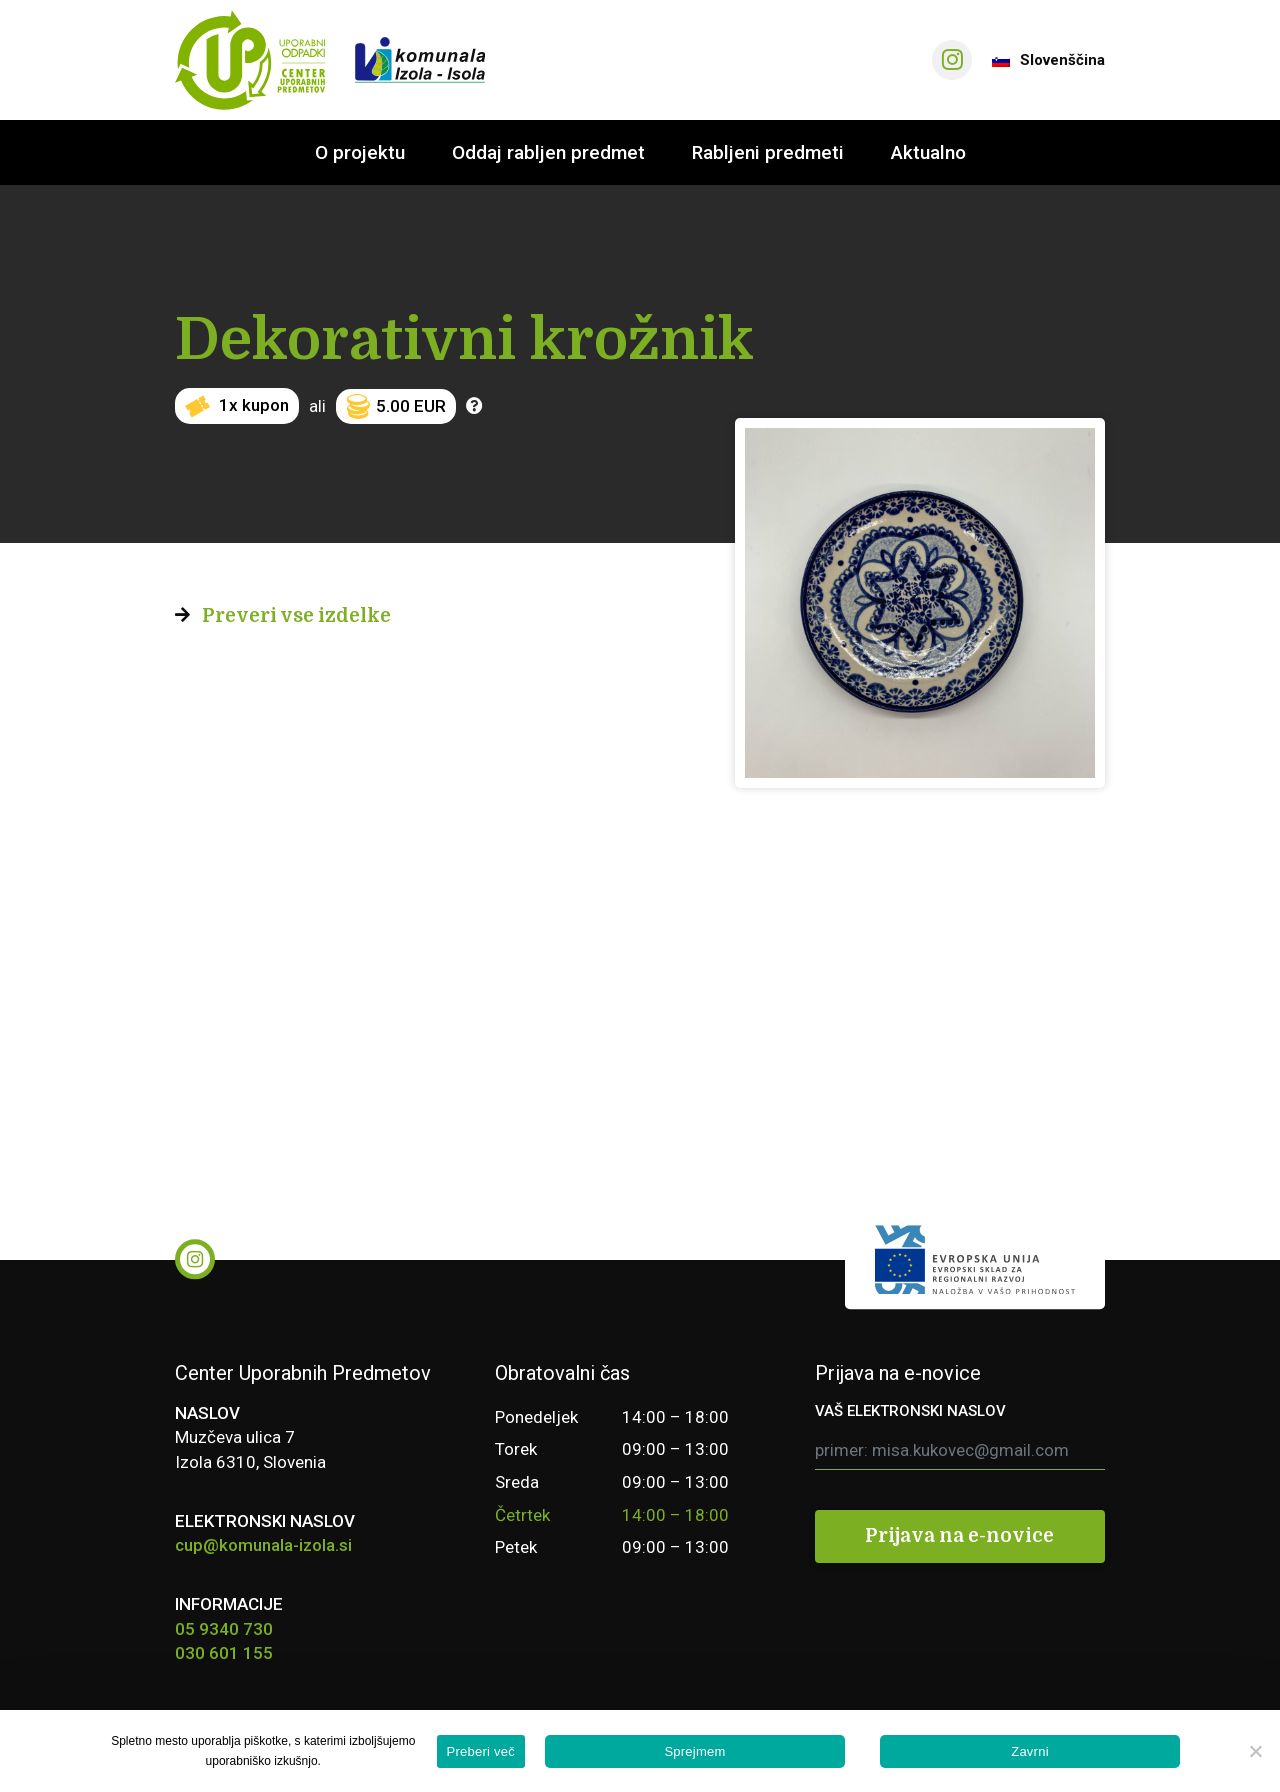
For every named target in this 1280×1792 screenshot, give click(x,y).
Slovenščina (1048, 60)
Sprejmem (694, 1751)
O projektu (360, 152)
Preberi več (481, 1751)
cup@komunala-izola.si (263, 1545)
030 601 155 (224, 1653)
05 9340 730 (224, 1629)
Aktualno (928, 152)
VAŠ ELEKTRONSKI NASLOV (910, 1411)
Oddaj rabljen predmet (548, 152)
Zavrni (1030, 1751)
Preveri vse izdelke (296, 616)
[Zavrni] (1255, 1751)
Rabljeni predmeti (768, 152)
